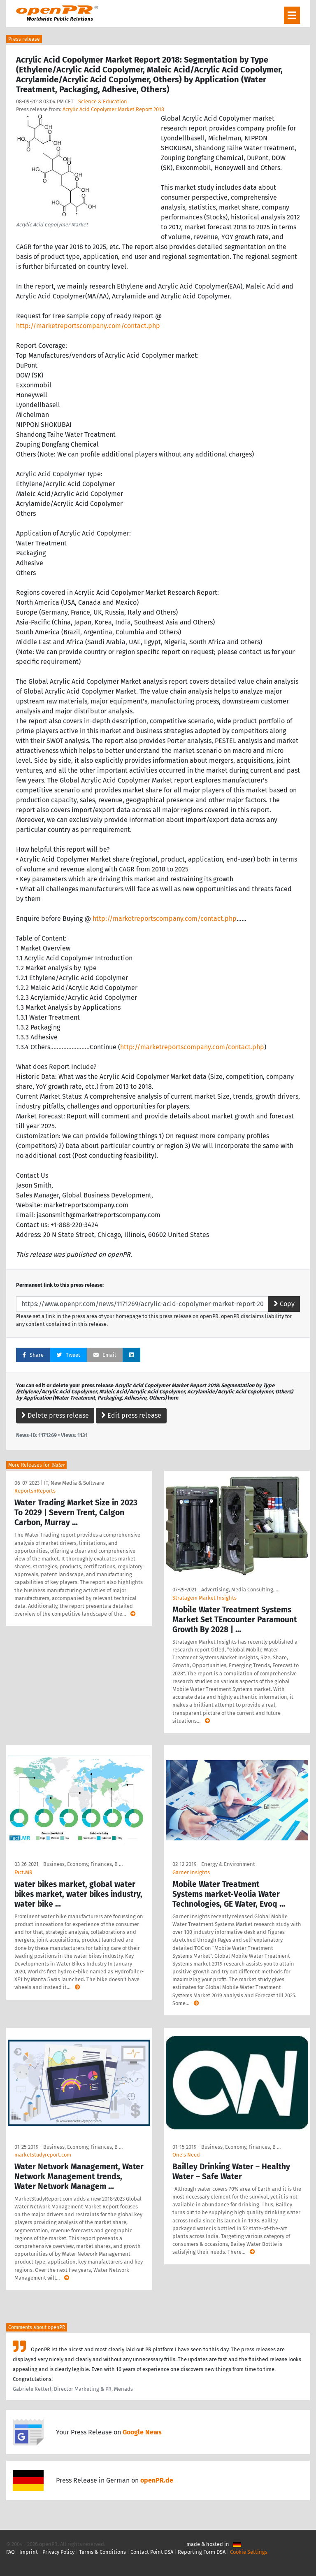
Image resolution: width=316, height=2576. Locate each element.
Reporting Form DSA (201, 2552)
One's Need (186, 2155)
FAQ (10, 2552)
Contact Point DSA (151, 2552)
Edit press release (131, 1415)
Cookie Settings (248, 2552)
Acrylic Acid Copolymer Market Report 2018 (113, 109)
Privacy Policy (58, 2552)
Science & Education (102, 101)
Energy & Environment (228, 1864)
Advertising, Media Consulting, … (240, 1589)
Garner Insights (191, 1872)
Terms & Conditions (102, 2552)
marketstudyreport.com (42, 2155)
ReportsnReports (35, 1491)
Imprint (28, 2552)
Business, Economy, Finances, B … (83, 1864)
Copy (284, 1304)
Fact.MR (23, 1872)
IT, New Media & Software (74, 1483)
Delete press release (55, 1415)
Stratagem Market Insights (204, 1598)
